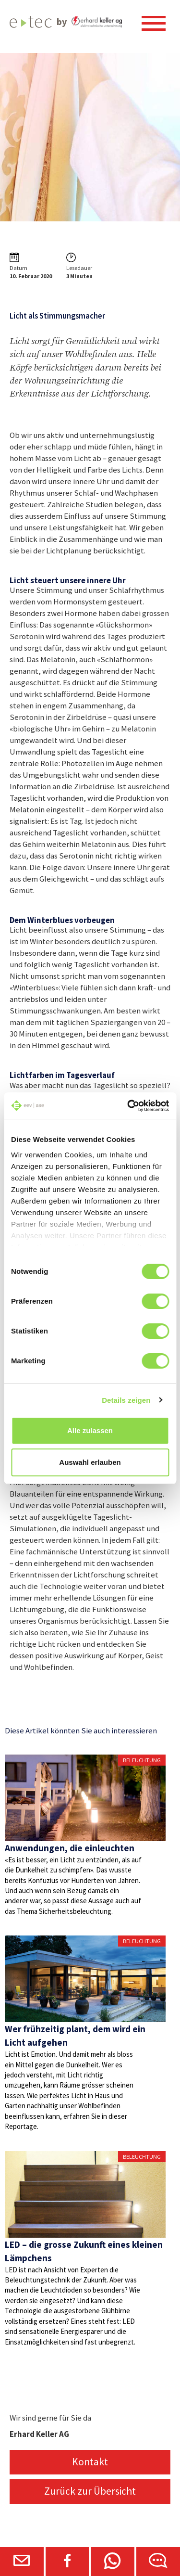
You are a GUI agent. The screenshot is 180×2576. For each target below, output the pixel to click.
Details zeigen (126, 1400)
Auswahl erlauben (89, 1462)
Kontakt (90, 2461)
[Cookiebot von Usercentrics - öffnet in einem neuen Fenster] (128, 1106)
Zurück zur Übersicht (90, 2491)
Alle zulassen (90, 1430)
